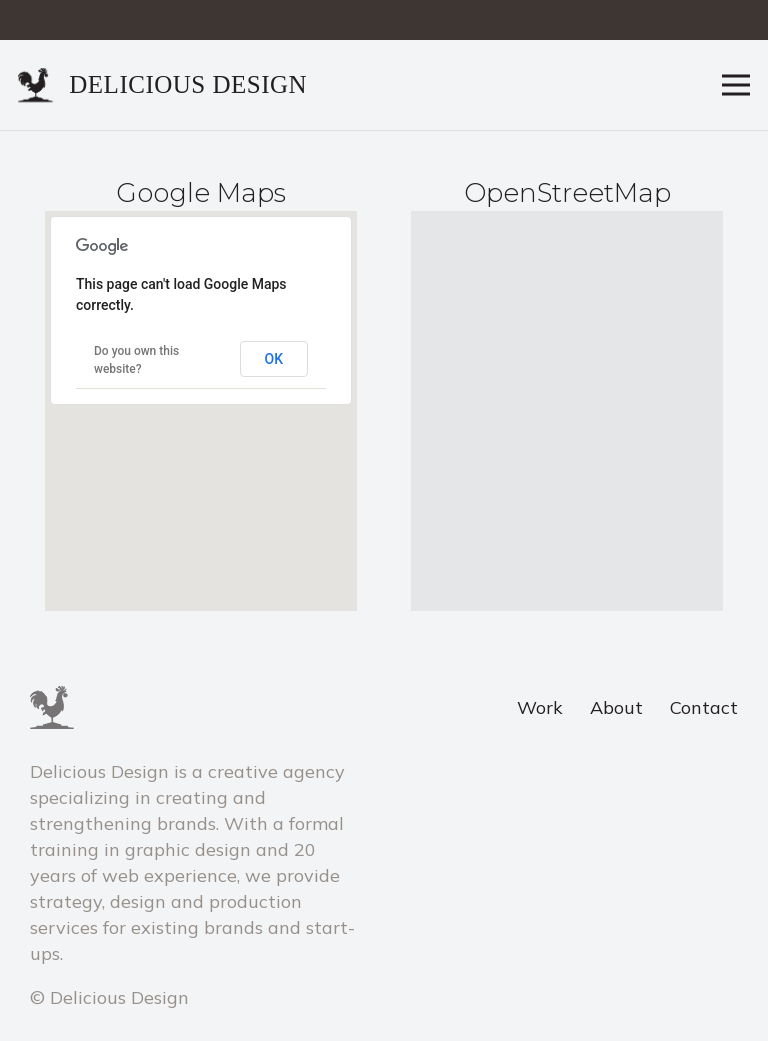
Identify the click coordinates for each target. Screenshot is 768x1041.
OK (274, 359)
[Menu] (736, 85)
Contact (704, 707)
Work (540, 707)
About (616, 707)
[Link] (36, 85)
